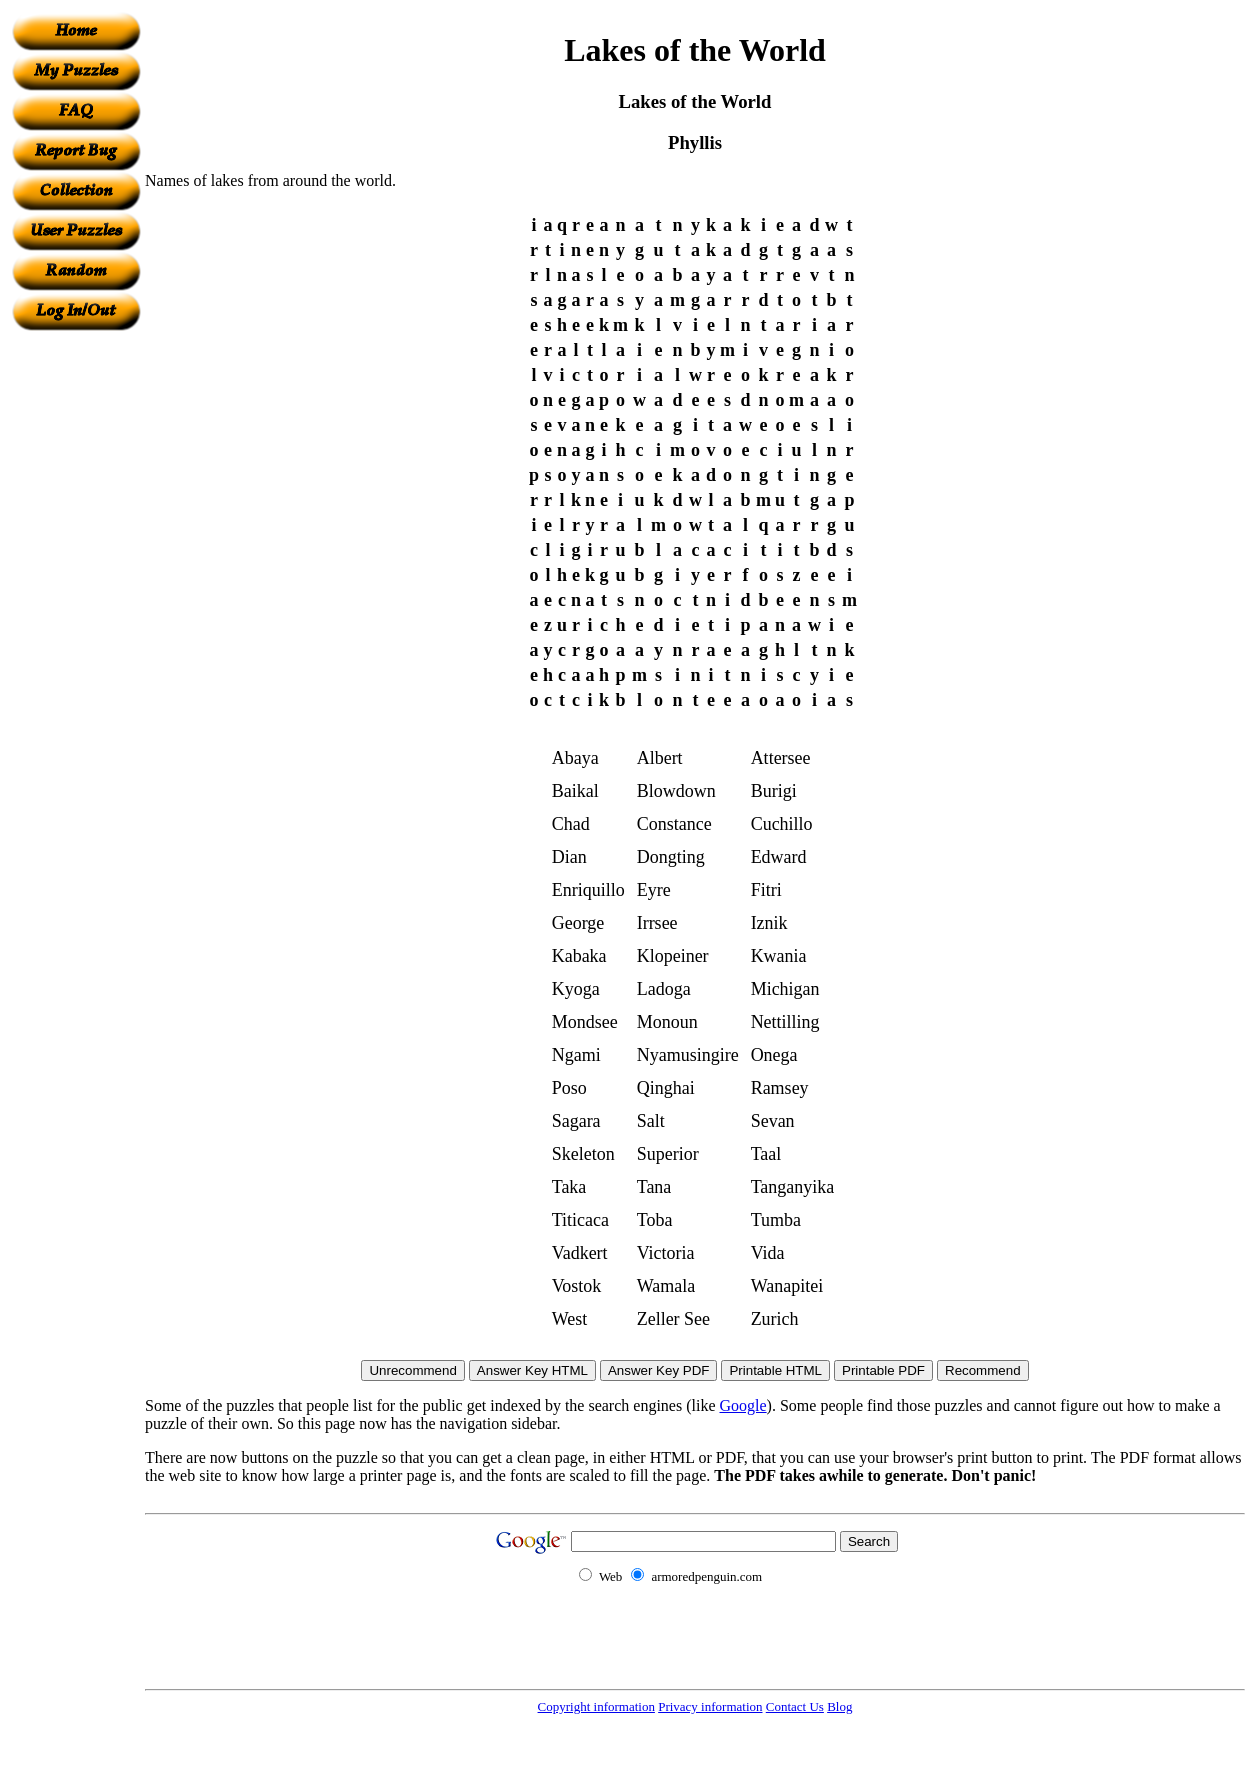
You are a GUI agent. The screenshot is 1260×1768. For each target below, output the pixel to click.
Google (743, 1405)
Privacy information (710, 1706)
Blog (839, 1706)
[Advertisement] (76, 631)
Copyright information (596, 1706)
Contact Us (795, 1706)
